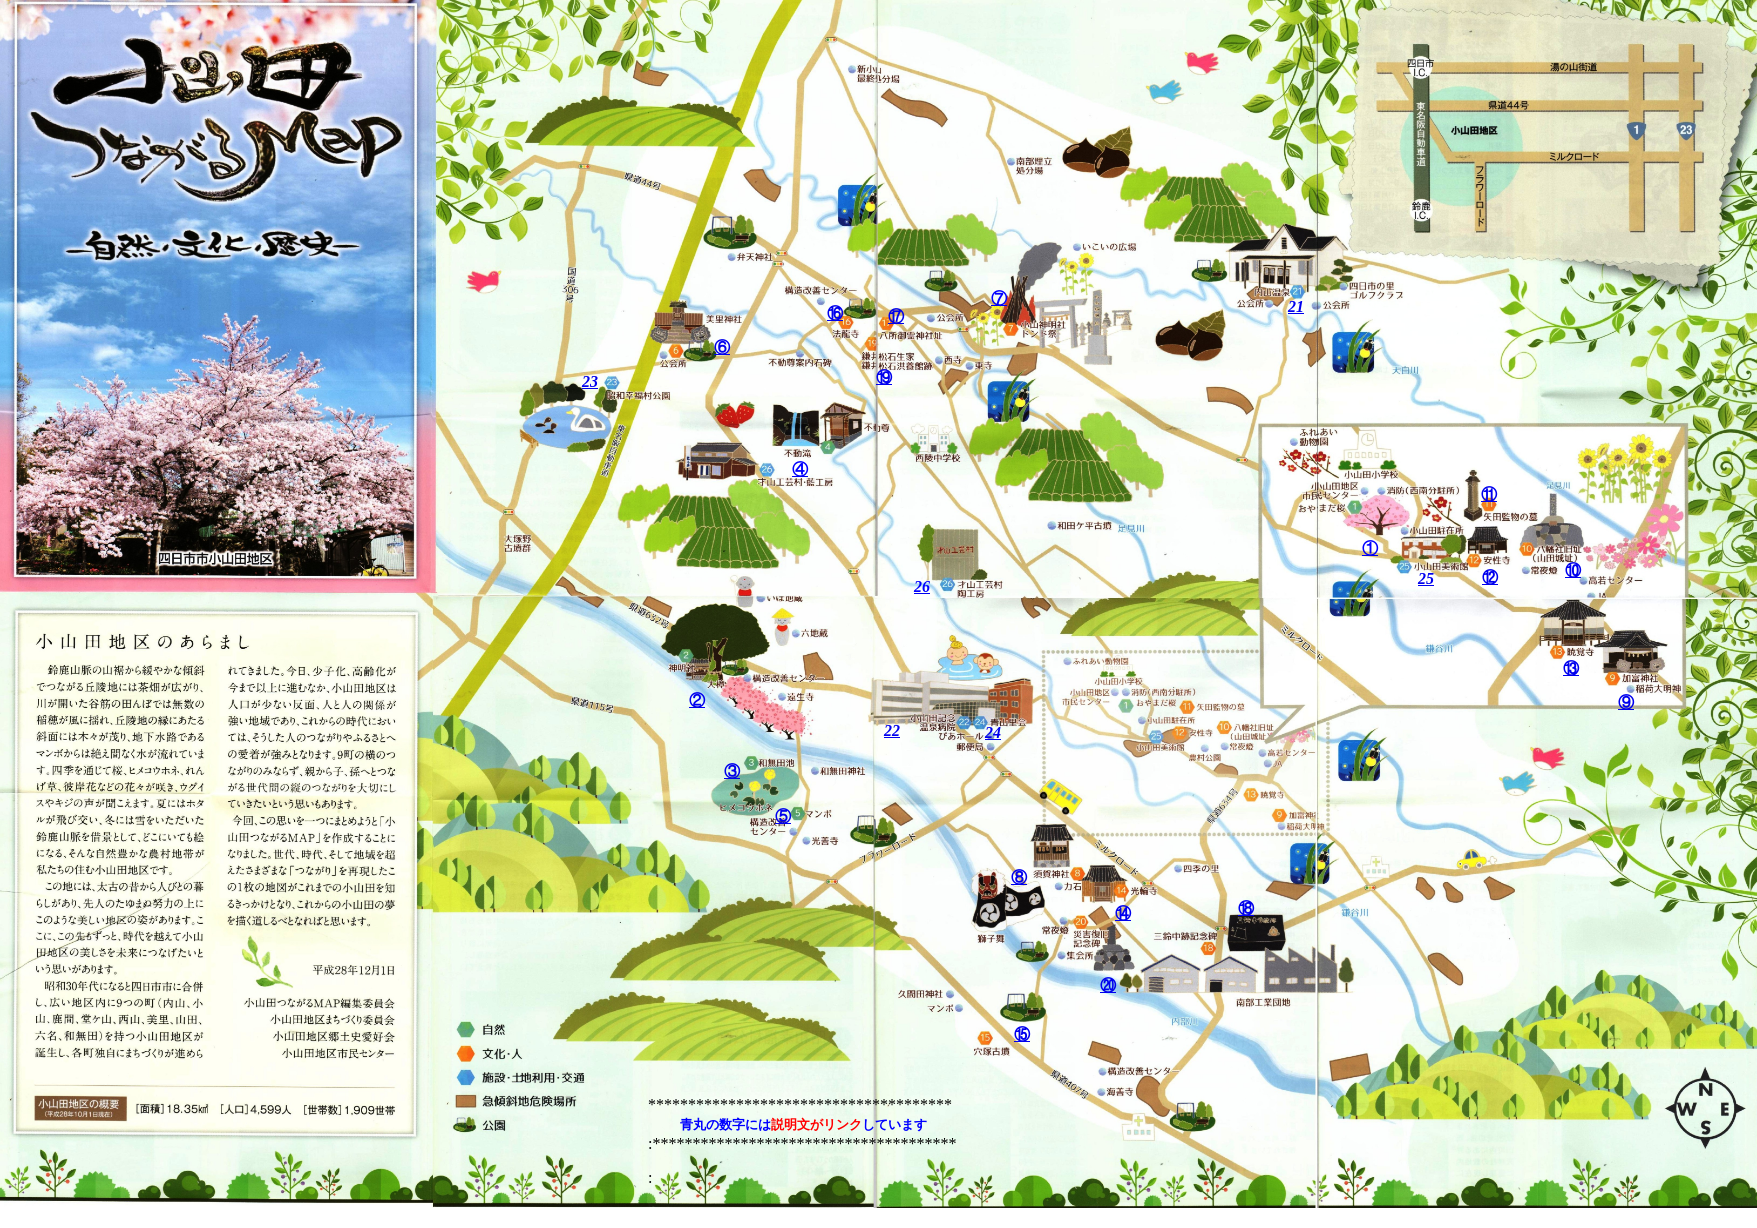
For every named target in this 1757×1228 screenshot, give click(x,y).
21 (1296, 306)
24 (993, 732)
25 (1426, 578)
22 (892, 730)
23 (590, 381)
